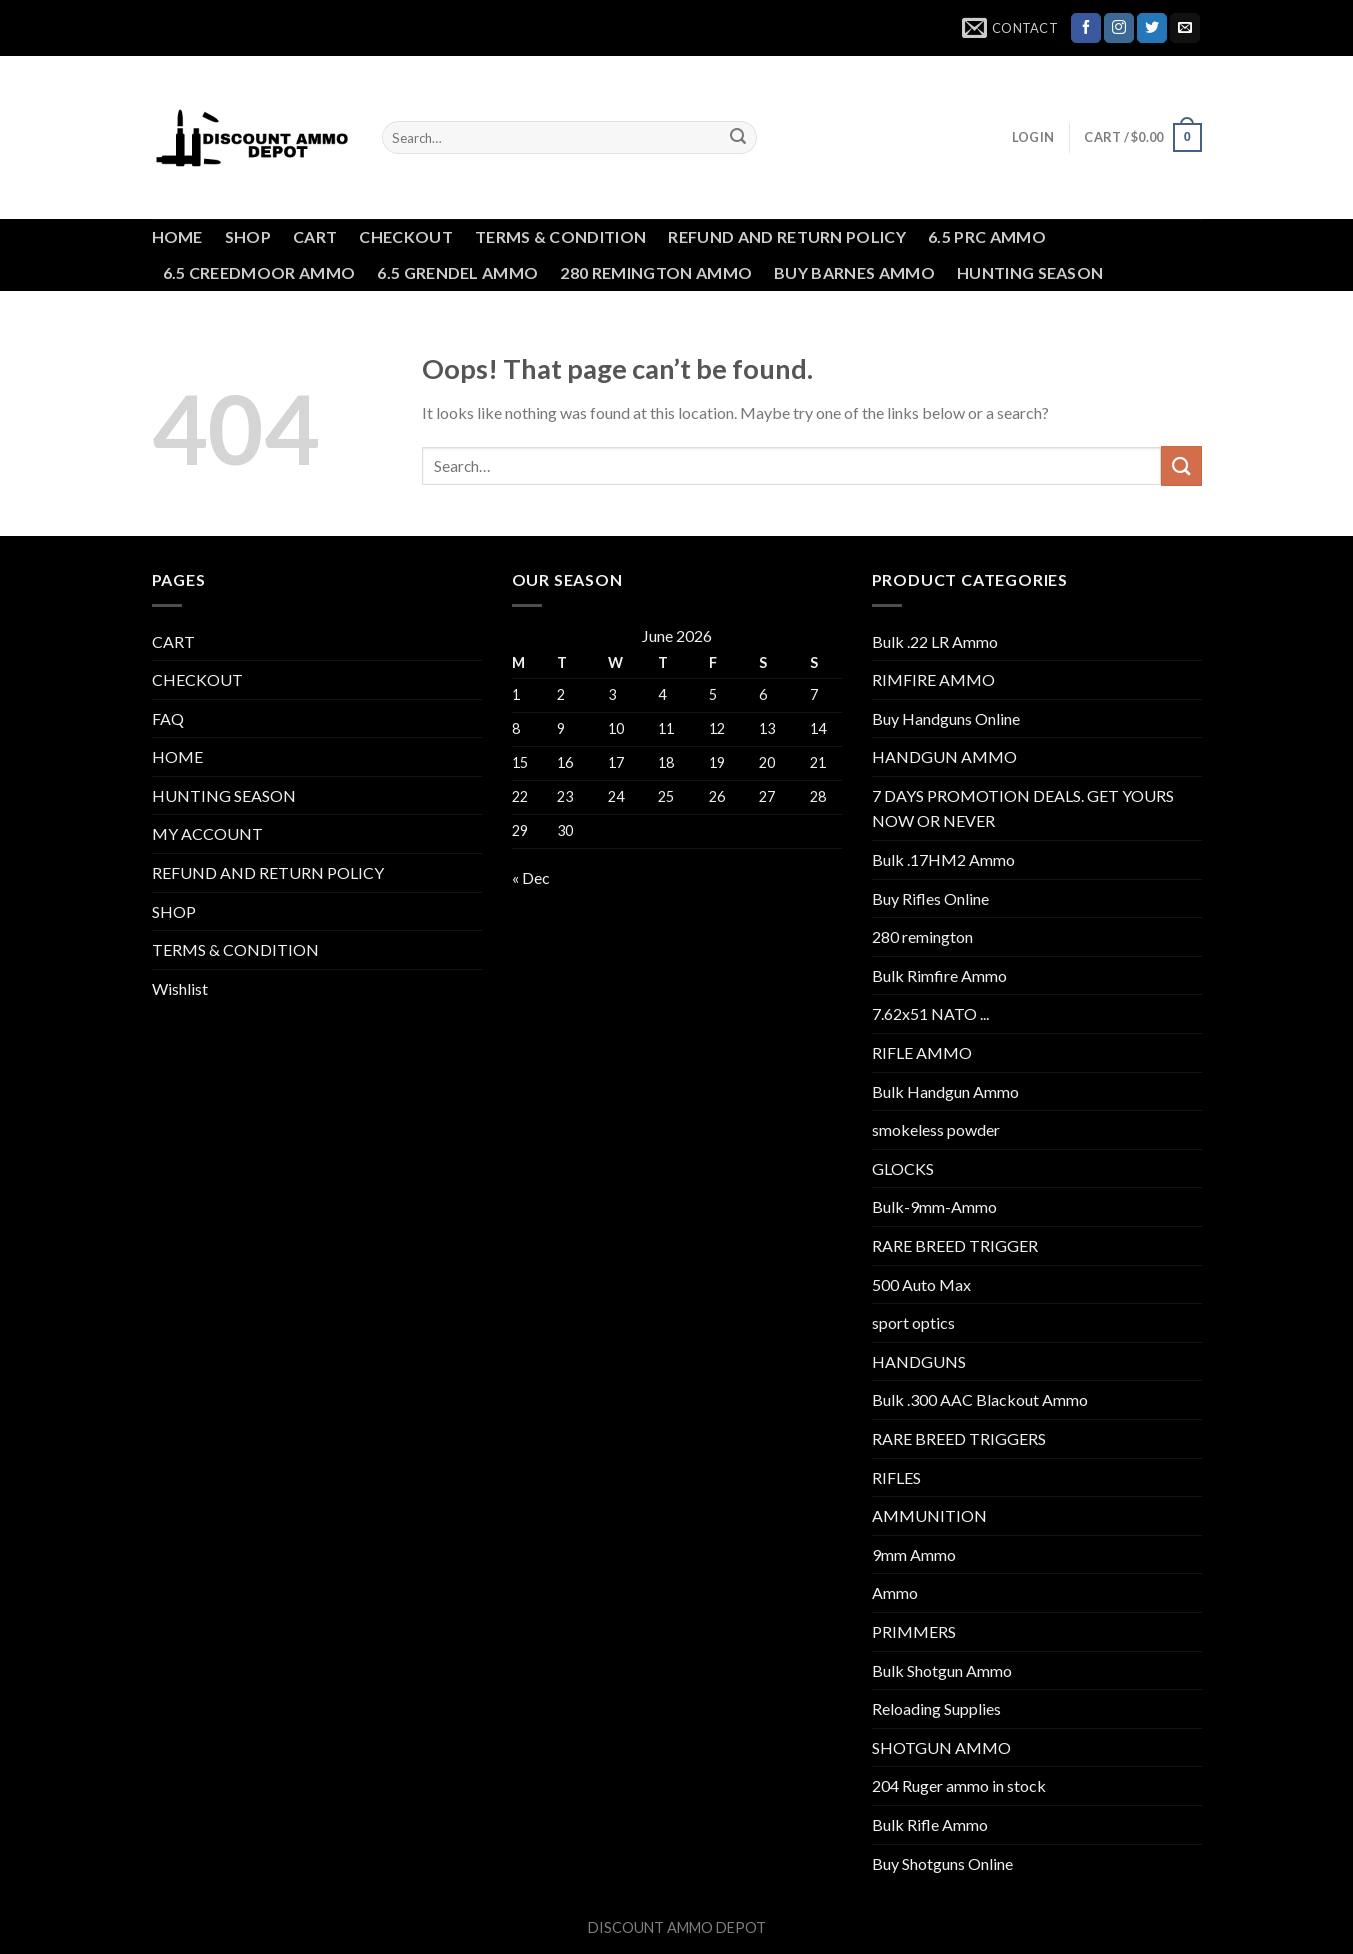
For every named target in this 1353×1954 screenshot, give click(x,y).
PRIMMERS (914, 1631)
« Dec (531, 877)
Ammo (895, 1592)
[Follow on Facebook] (1086, 28)
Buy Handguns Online (946, 718)
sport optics (913, 1322)
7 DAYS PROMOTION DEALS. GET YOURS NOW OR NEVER (1023, 808)
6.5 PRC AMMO (987, 236)
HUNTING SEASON (1030, 272)
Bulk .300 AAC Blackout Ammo (980, 1399)
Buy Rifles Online (930, 898)
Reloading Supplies (936, 1708)
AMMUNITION (929, 1515)
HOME (177, 236)
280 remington (922, 936)
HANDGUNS (919, 1361)
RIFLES (896, 1477)
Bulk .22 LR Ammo (935, 641)
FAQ (168, 718)
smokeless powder (936, 1129)
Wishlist (180, 988)
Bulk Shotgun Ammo (942, 1670)
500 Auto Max (921, 1284)
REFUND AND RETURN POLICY (787, 236)
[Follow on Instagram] (1119, 28)
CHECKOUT (406, 236)
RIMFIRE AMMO (933, 679)
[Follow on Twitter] (1152, 28)
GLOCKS (903, 1168)
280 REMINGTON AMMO (656, 272)
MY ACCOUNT (207, 833)
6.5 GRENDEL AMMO (457, 272)
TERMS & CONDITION (560, 236)
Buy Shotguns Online (942, 1863)
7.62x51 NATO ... (930, 1013)
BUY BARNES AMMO (854, 272)
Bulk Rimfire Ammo (939, 975)
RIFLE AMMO (922, 1052)
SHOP (248, 236)
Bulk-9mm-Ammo (934, 1206)
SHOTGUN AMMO (941, 1747)
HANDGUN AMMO (944, 756)
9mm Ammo (914, 1554)
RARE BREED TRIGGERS (959, 1438)
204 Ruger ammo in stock (959, 1785)
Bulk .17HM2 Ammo (943, 859)
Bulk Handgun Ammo (945, 1091)
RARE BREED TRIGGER (955, 1245)
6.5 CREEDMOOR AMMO (259, 272)
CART (315, 236)
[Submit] (739, 138)
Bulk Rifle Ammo (930, 1824)
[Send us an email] (1185, 28)
